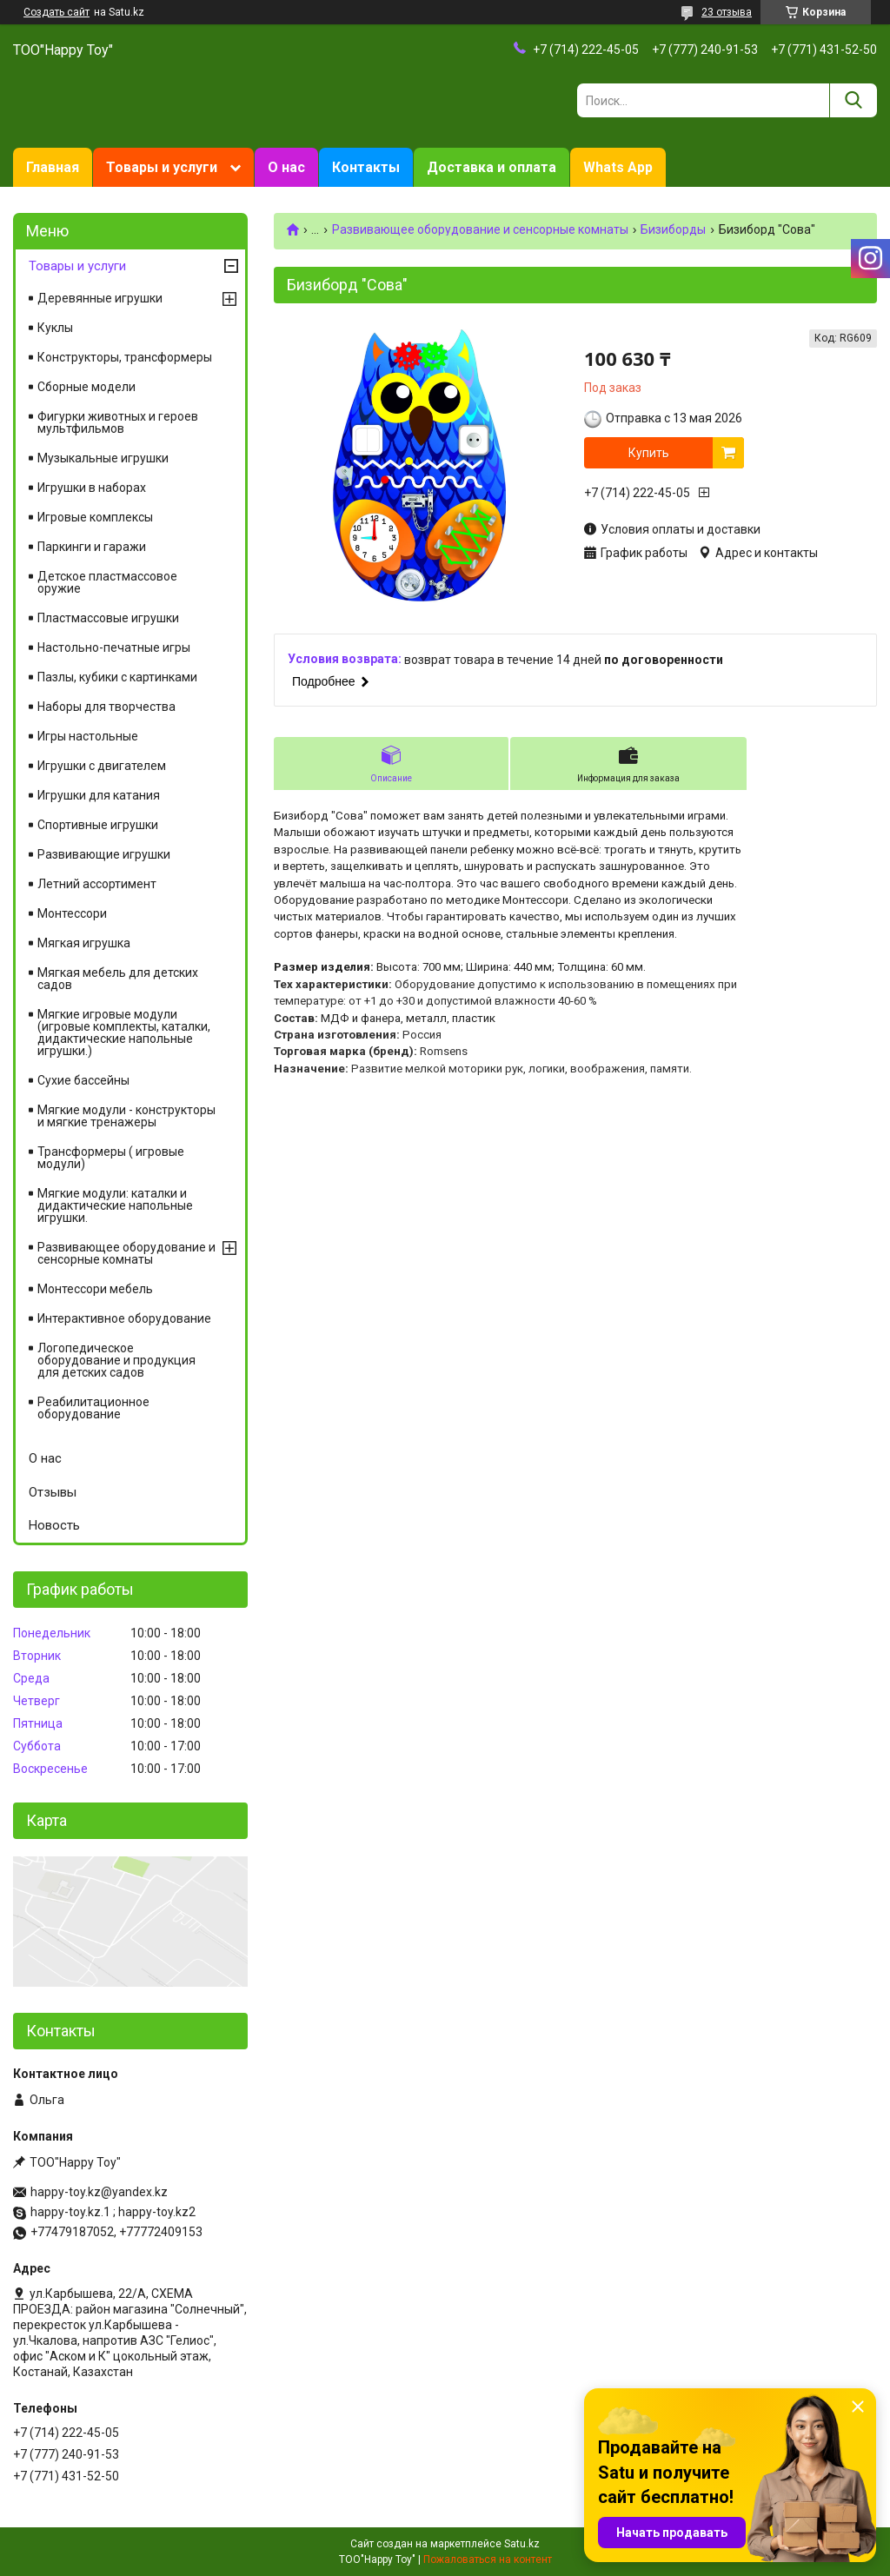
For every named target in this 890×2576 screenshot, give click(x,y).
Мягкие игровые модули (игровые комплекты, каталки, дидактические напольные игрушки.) (123, 1032)
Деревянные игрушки (100, 298)
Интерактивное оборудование (124, 1318)
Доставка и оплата (491, 167)
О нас (286, 167)
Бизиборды (673, 229)
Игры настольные (87, 736)
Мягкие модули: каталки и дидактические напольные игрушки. (115, 1205)
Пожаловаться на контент (487, 2559)
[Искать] (853, 100)
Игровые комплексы (95, 517)
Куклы (55, 328)
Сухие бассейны (83, 1080)
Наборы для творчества (106, 707)
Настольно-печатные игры (113, 647)
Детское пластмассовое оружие (107, 582)
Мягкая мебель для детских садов (117, 979)
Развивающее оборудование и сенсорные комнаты (480, 229)
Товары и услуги (161, 167)
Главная (52, 167)
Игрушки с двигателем (101, 766)
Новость (54, 1525)
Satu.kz (522, 2544)
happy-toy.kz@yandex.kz (99, 2192)
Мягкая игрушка (83, 943)
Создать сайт (56, 12)
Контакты (366, 167)
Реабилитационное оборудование (93, 1408)
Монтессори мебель (95, 1289)
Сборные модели (86, 387)
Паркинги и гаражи (91, 547)
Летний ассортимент (96, 884)
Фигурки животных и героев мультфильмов (117, 422)
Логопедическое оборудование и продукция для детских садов (116, 1360)
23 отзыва (726, 12)
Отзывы (52, 1492)
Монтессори (72, 913)
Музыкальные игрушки (103, 458)
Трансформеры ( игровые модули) (110, 1158)
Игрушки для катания (98, 795)
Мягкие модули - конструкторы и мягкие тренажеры (126, 1116)
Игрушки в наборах (91, 488)
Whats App (618, 167)
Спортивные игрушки (97, 825)
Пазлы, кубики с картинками (117, 677)
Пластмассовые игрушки (108, 618)
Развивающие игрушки (103, 854)
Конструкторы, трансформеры (124, 357)
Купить (648, 453)
